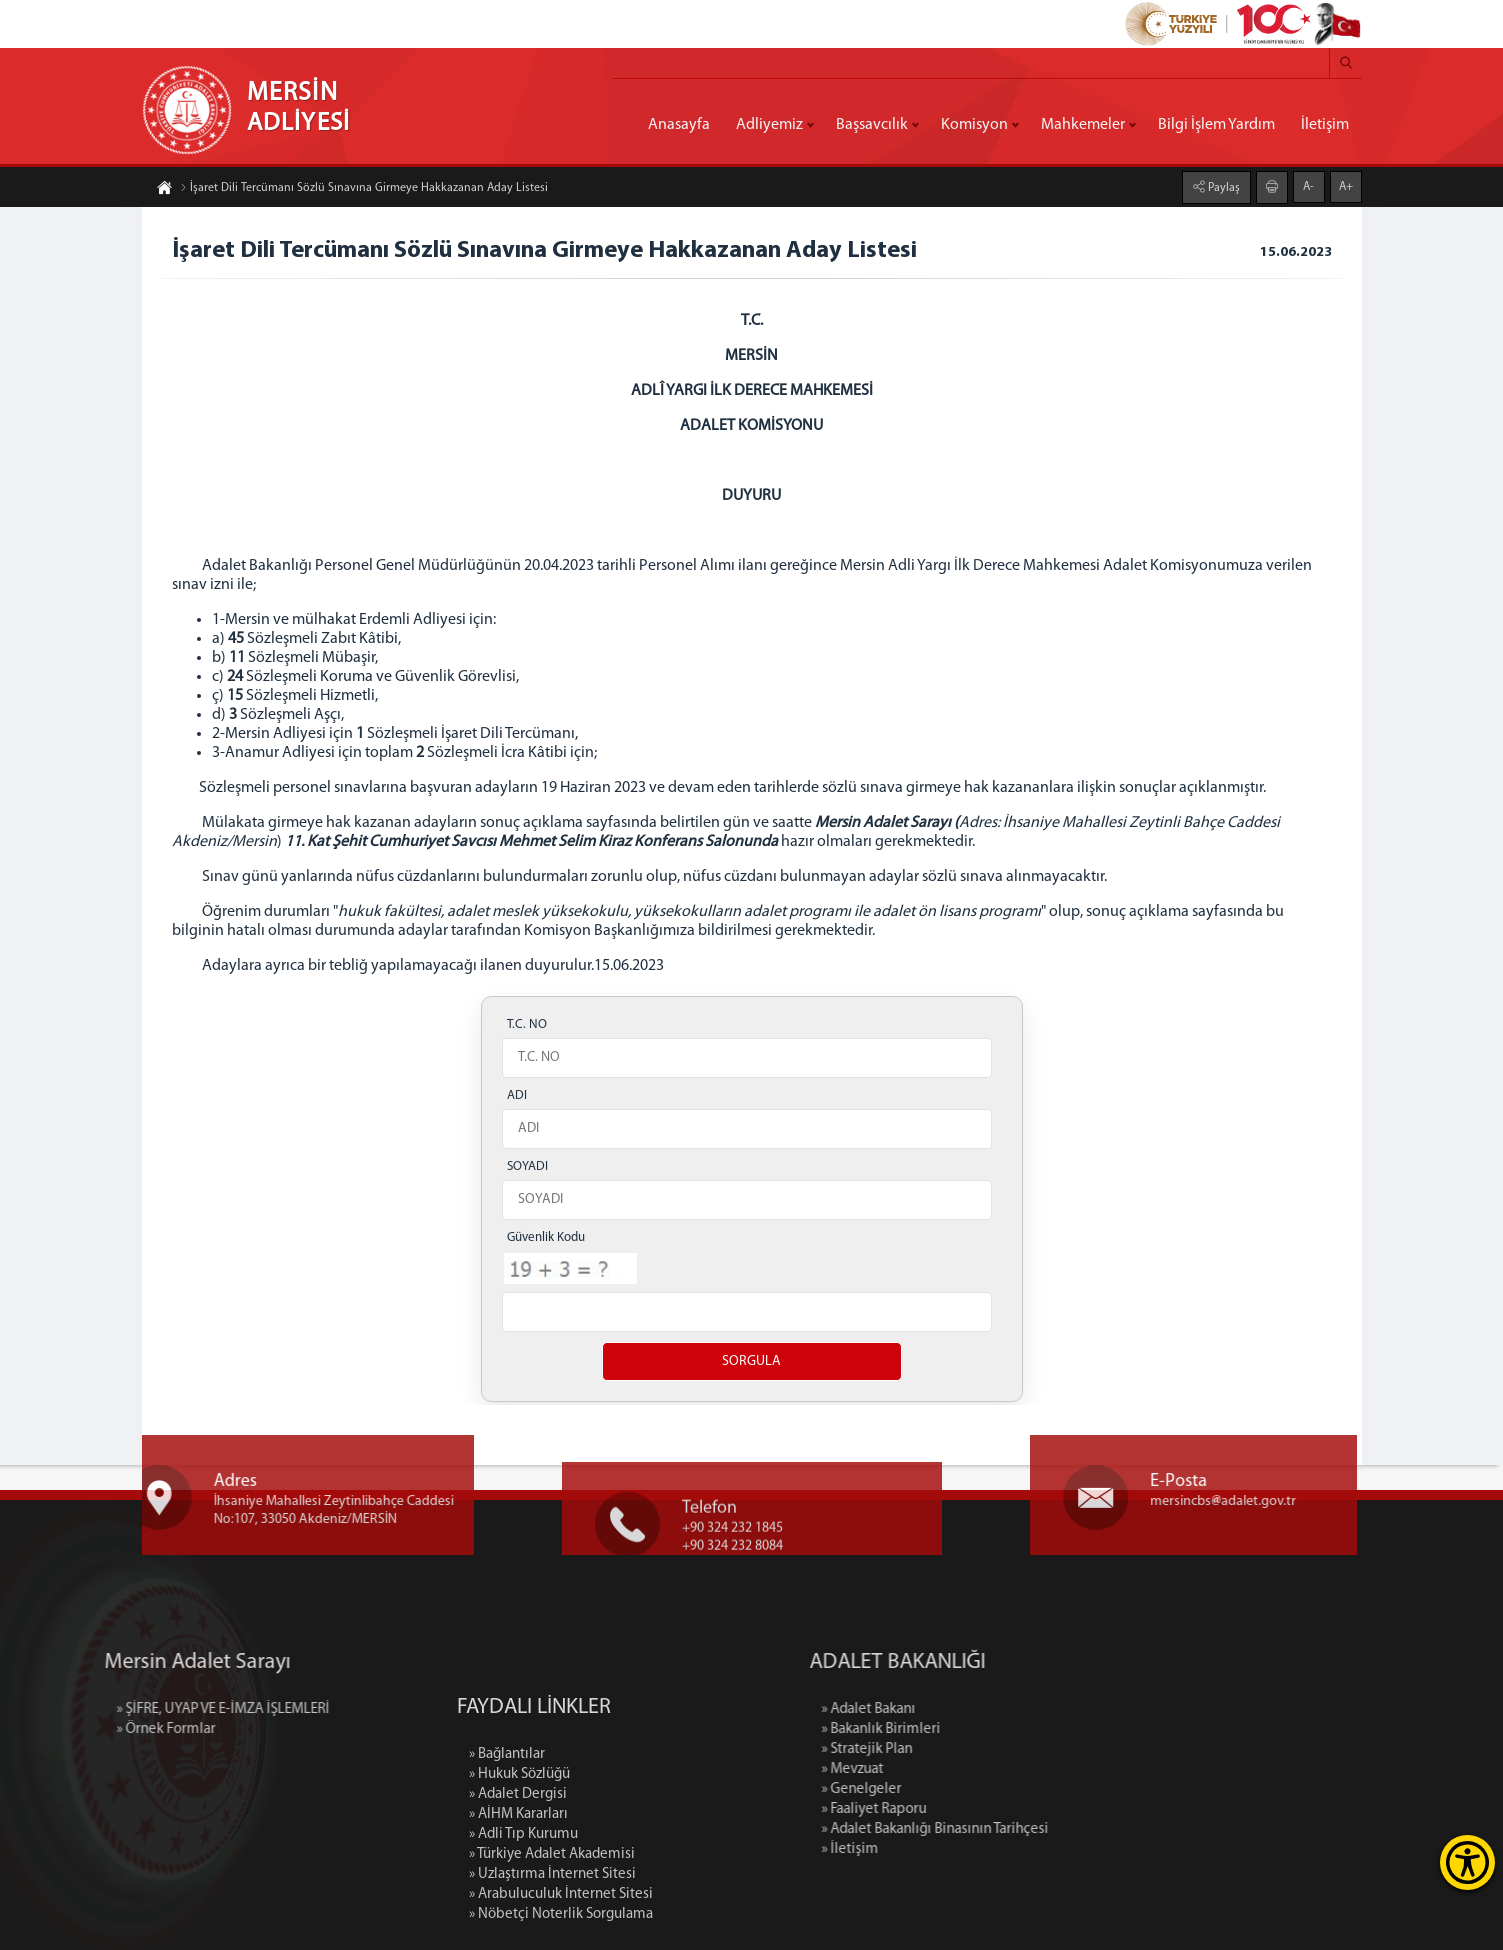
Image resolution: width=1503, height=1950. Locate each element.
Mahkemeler (1083, 125)
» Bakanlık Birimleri (991, 1729)
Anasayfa (679, 125)
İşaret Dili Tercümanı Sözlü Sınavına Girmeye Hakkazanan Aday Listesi (364, 190)
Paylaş (1222, 186)
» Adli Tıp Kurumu (523, 1939)
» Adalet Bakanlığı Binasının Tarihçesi (1045, 1829)
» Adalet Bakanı (979, 1709)
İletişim (1325, 125)
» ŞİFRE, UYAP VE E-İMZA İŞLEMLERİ (111, 1709)
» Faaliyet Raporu (984, 1809)
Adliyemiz (769, 125)
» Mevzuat (963, 1769)
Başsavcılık (872, 125)
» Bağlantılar (507, 1859)
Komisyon (974, 125)
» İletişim (960, 1849)
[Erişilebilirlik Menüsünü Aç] (1467, 1862)
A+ (1346, 185)
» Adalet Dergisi (518, 1899)
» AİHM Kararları (518, 1919)
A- (1308, 185)
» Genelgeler (972, 1789)
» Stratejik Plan (977, 1749)
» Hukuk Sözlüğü (519, 1879)
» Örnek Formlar (54, 1729)
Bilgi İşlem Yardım (1216, 125)
